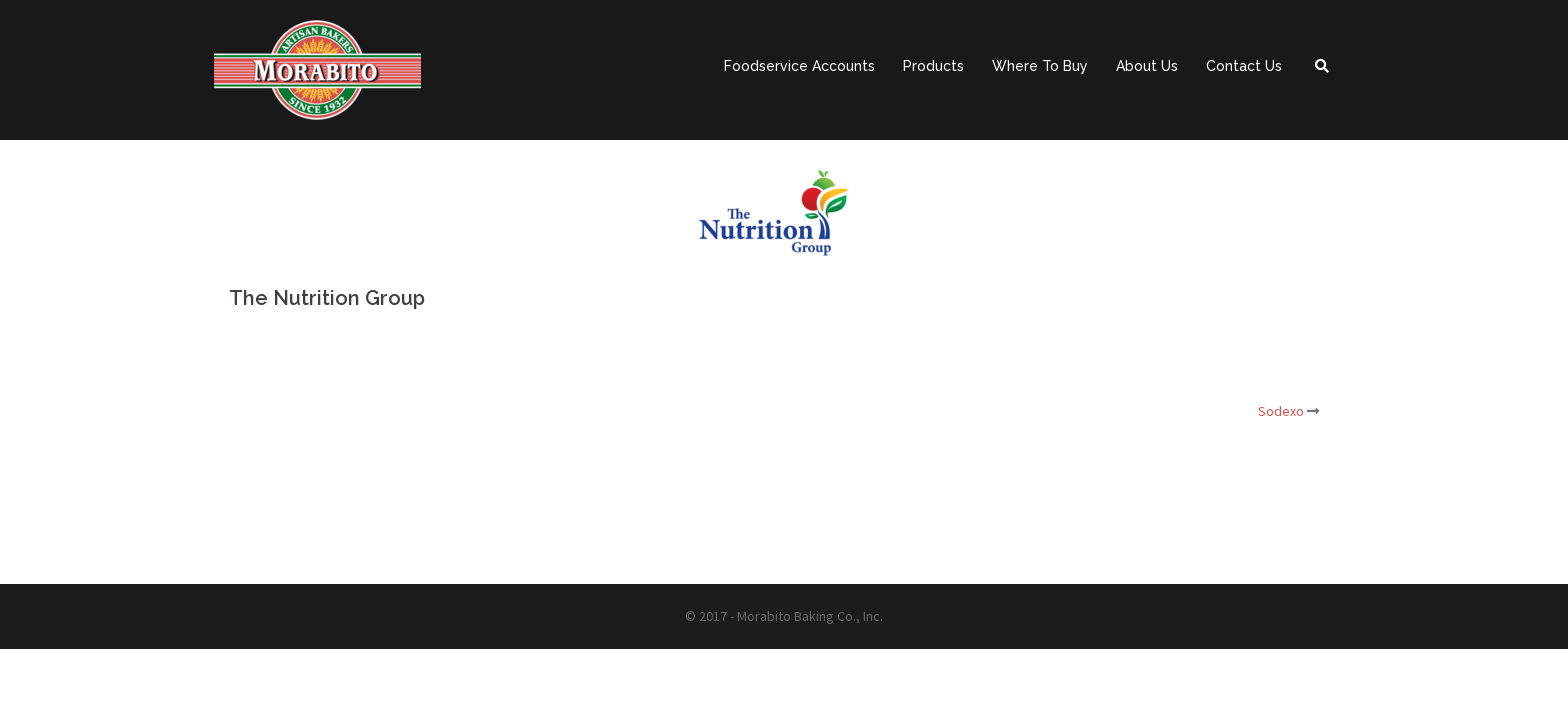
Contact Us (1244, 66)
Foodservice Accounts (799, 66)
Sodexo (1281, 411)
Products (933, 66)
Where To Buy (1040, 66)
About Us (1147, 66)
